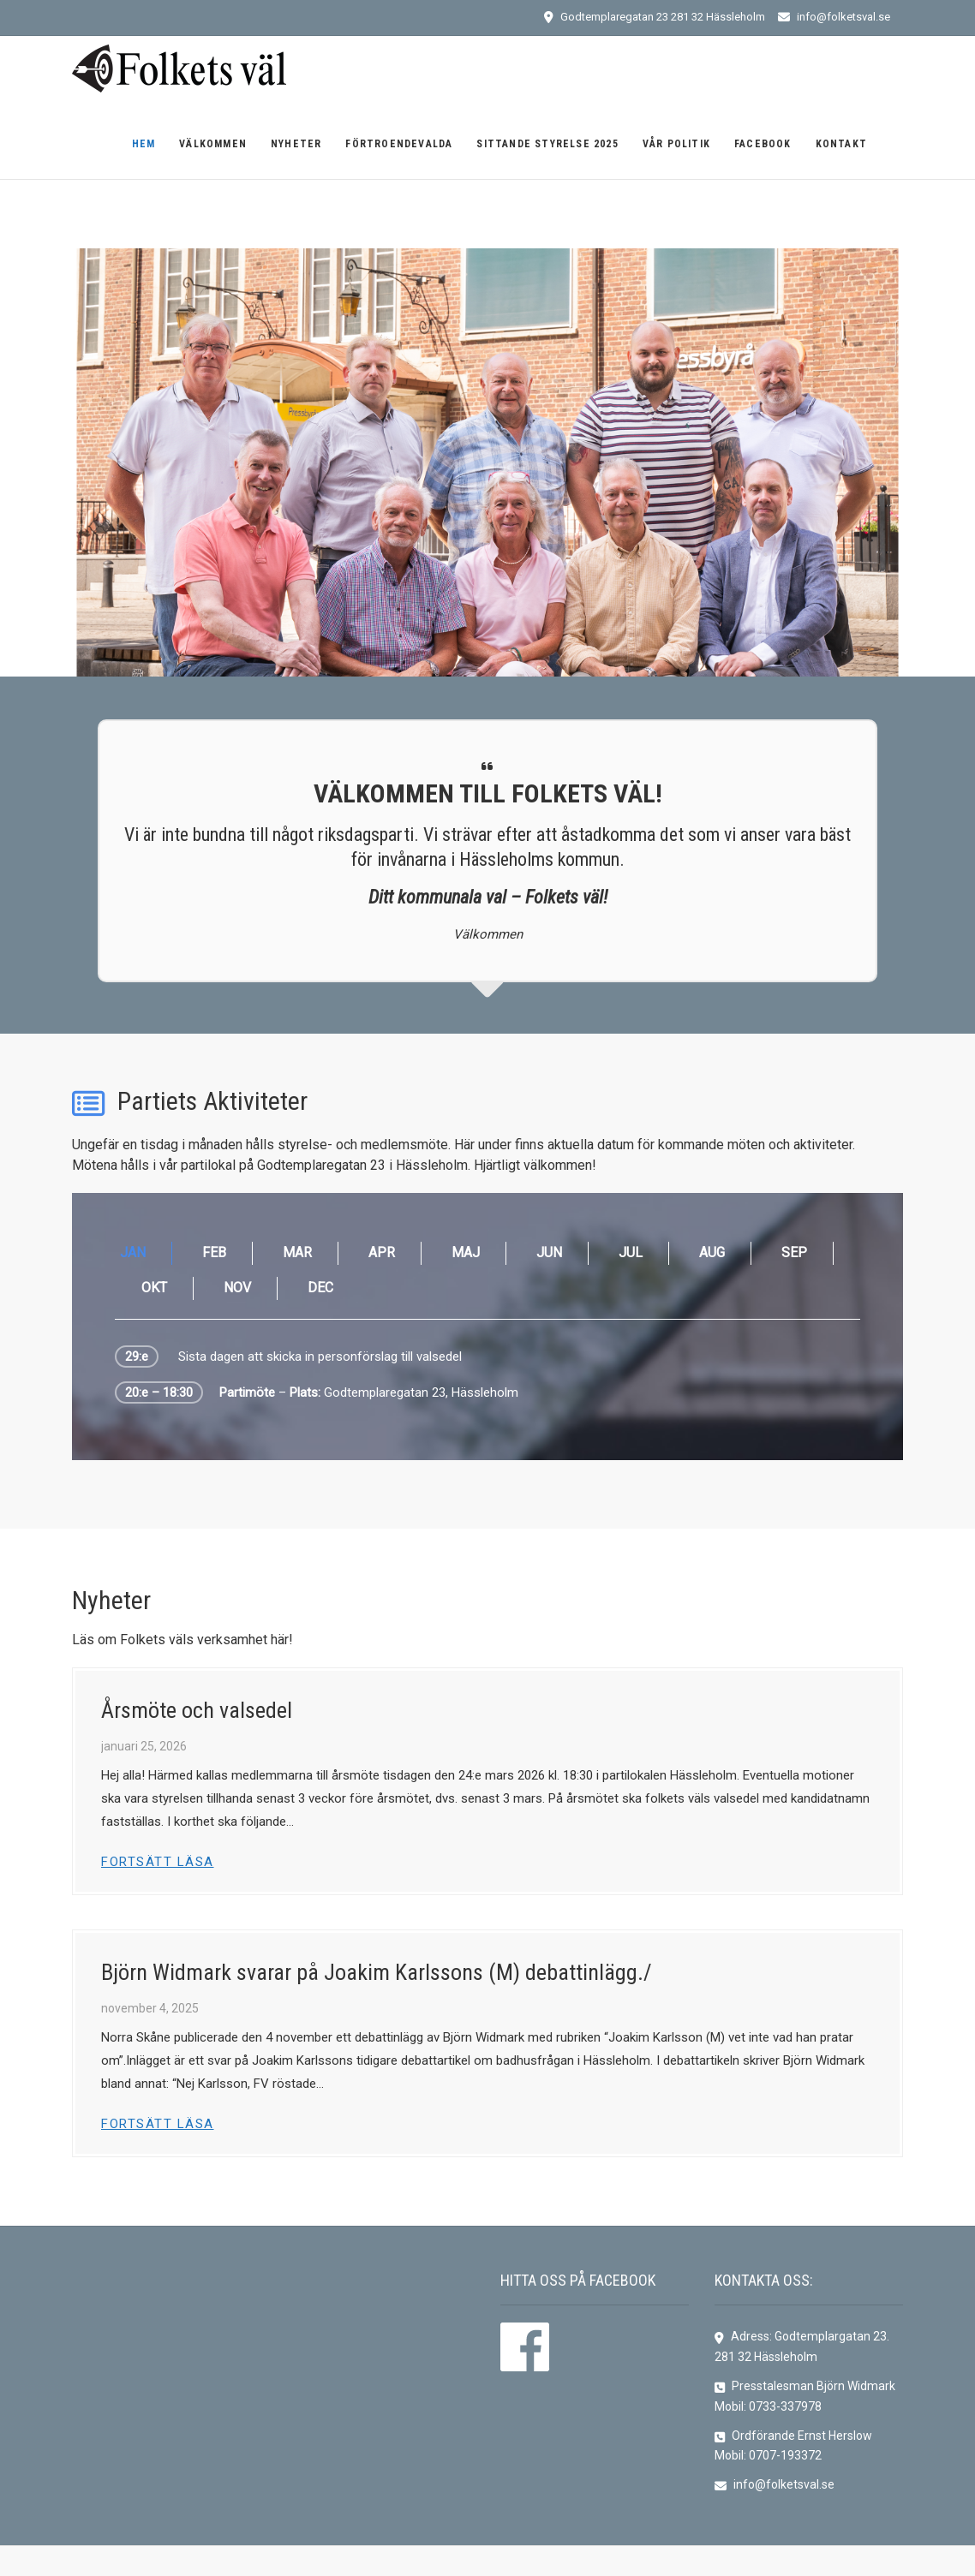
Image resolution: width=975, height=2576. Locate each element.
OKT (154, 1287)
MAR (297, 1252)
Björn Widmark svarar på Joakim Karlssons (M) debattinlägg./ (376, 1972)
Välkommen (213, 144)
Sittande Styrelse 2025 (547, 144)
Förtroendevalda (398, 144)
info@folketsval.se (834, 16)
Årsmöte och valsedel (196, 1710)
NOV (237, 1287)
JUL (631, 1252)
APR (381, 1252)
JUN (549, 1252)
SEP (794, 1252)
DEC (320, 1287)
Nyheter (296, 144)
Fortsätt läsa (157, 1861)
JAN (133, 1252)
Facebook (763, 144)
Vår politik (676, 144)
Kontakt (841, 144)
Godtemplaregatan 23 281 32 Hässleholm (654, 16)
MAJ (466, 1252)
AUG (712, 1252)
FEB (214, 1252)
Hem (144, 144)
